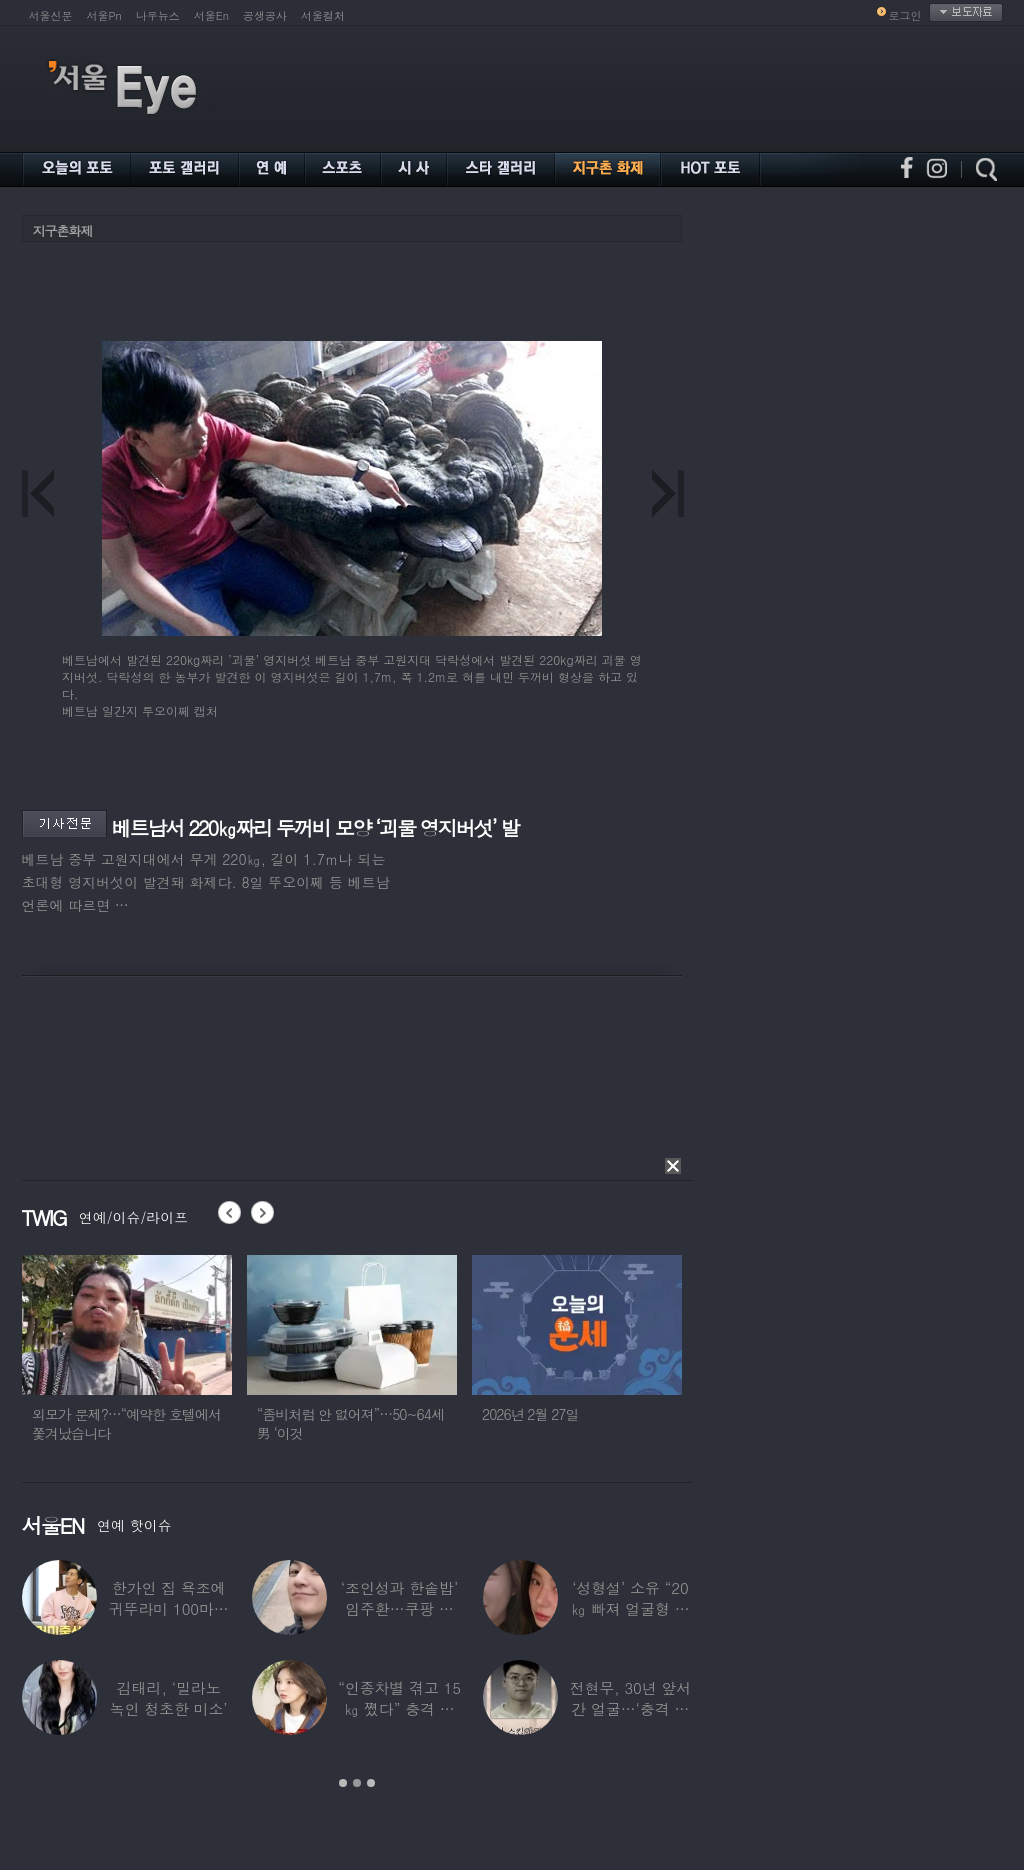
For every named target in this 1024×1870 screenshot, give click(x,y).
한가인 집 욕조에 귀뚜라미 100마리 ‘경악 (168, 1608)
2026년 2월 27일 (530, 1414)
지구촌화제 (63, 230)
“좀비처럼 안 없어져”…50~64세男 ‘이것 (350, 1423)
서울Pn (104, 15)
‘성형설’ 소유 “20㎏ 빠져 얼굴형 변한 (630, 1608)
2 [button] (357, 1783)
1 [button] (343, 1783)
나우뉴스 (158, 15)
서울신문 (51, 15)
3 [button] (371, 1783)
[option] (127, 1357)
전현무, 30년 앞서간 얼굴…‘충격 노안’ (630, 1708)
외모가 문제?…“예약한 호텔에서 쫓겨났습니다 (126, 1423)
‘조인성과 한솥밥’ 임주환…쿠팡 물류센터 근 (398, 1608)
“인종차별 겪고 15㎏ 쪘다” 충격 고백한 (399, 1708)
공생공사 (265, 15)
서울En (211, 15)
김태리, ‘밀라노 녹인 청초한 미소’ (168, 1698)
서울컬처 (323, 15)
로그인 (905, 15)
